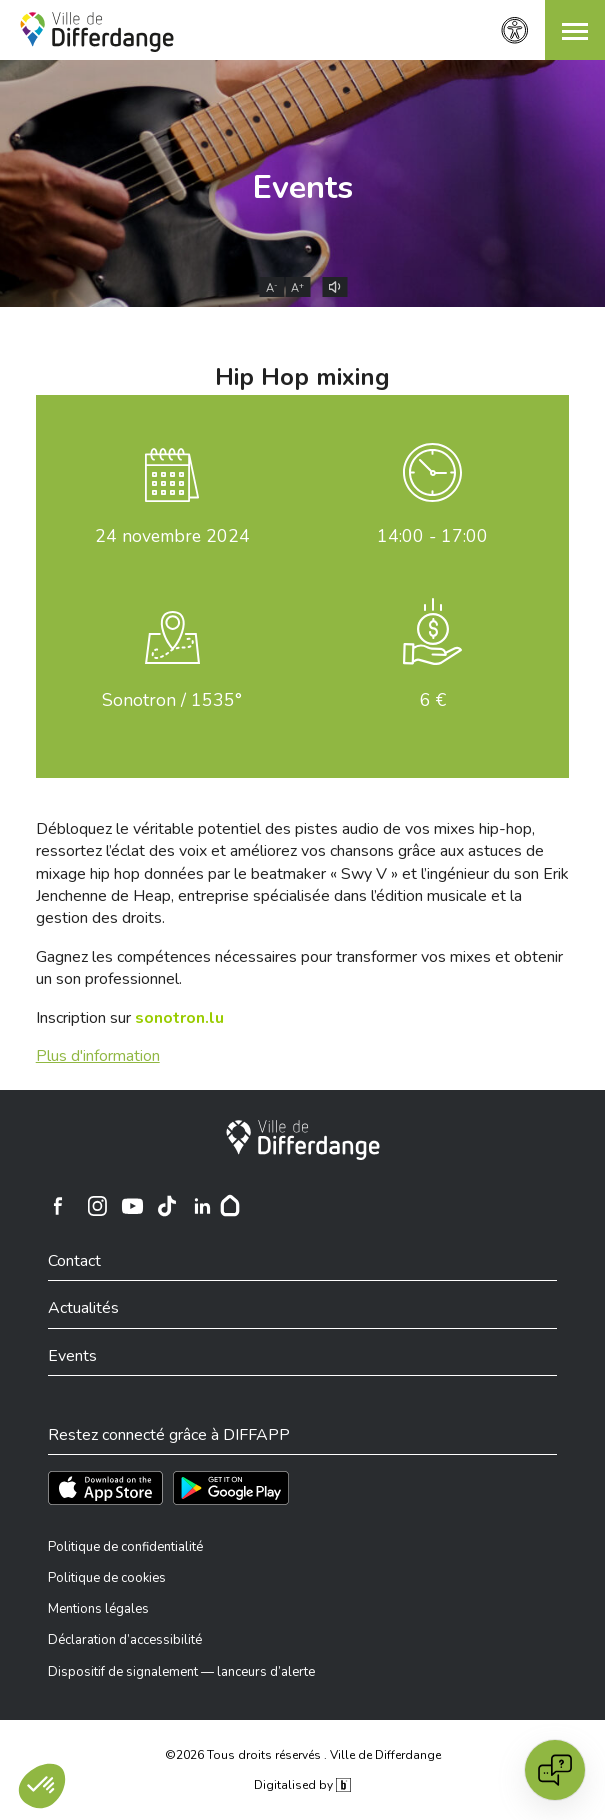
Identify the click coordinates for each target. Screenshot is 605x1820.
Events (303, 187)
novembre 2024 (172, 536)
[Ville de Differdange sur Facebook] (58, 1206)
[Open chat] (555, 1770)
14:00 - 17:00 (432, 536)
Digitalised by (302, 1785)
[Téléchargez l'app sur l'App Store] (105, 1488)
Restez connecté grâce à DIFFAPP (169, 1435)
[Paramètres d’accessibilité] (515, 30)
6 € (433, 700)
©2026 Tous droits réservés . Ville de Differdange (303, 1755)
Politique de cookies (107, 1578)
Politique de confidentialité (125, 1547)
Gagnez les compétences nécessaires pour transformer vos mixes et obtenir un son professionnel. (299, 968)
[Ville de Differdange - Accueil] (97, 32)
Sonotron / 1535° (172, 700)
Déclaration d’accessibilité (125, 1640)
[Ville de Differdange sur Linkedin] (202, 1206)
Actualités (83, 1308)
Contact (74, 1261)
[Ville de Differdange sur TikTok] (167, 1206)
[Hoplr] (230, 1206)
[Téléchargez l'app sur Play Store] (231, 1488)
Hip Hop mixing (302, 377)
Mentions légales (98, 1609)
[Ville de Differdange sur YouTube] (132, 1206)
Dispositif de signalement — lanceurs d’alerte (181, 1672)
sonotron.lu (179, 1018)
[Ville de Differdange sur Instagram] (97, 1206)
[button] (575, 30)
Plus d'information (98, 1056)
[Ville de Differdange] (303, 1140)
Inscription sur (130, 1018)
